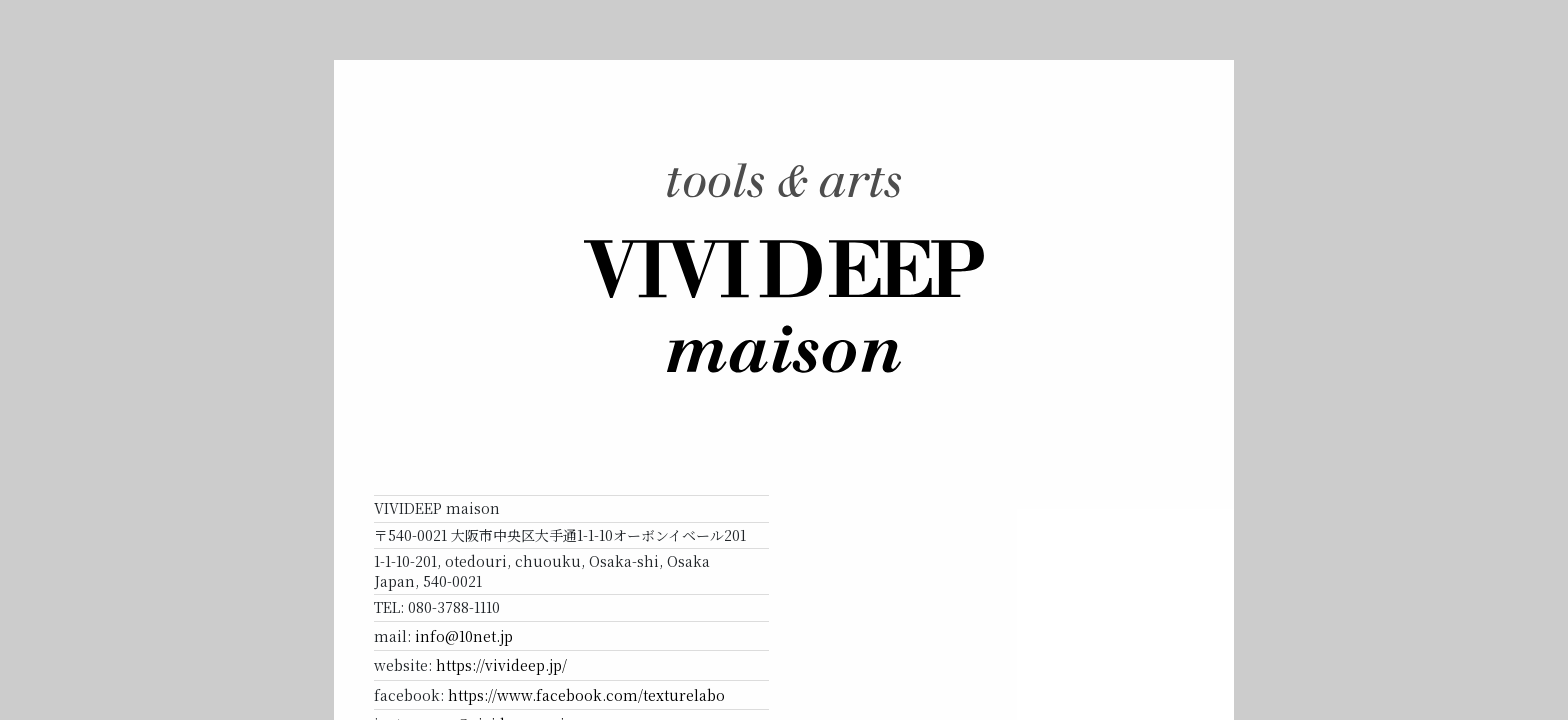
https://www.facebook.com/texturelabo (586, 695)
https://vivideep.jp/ (501, 665)
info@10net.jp (464, 636)
